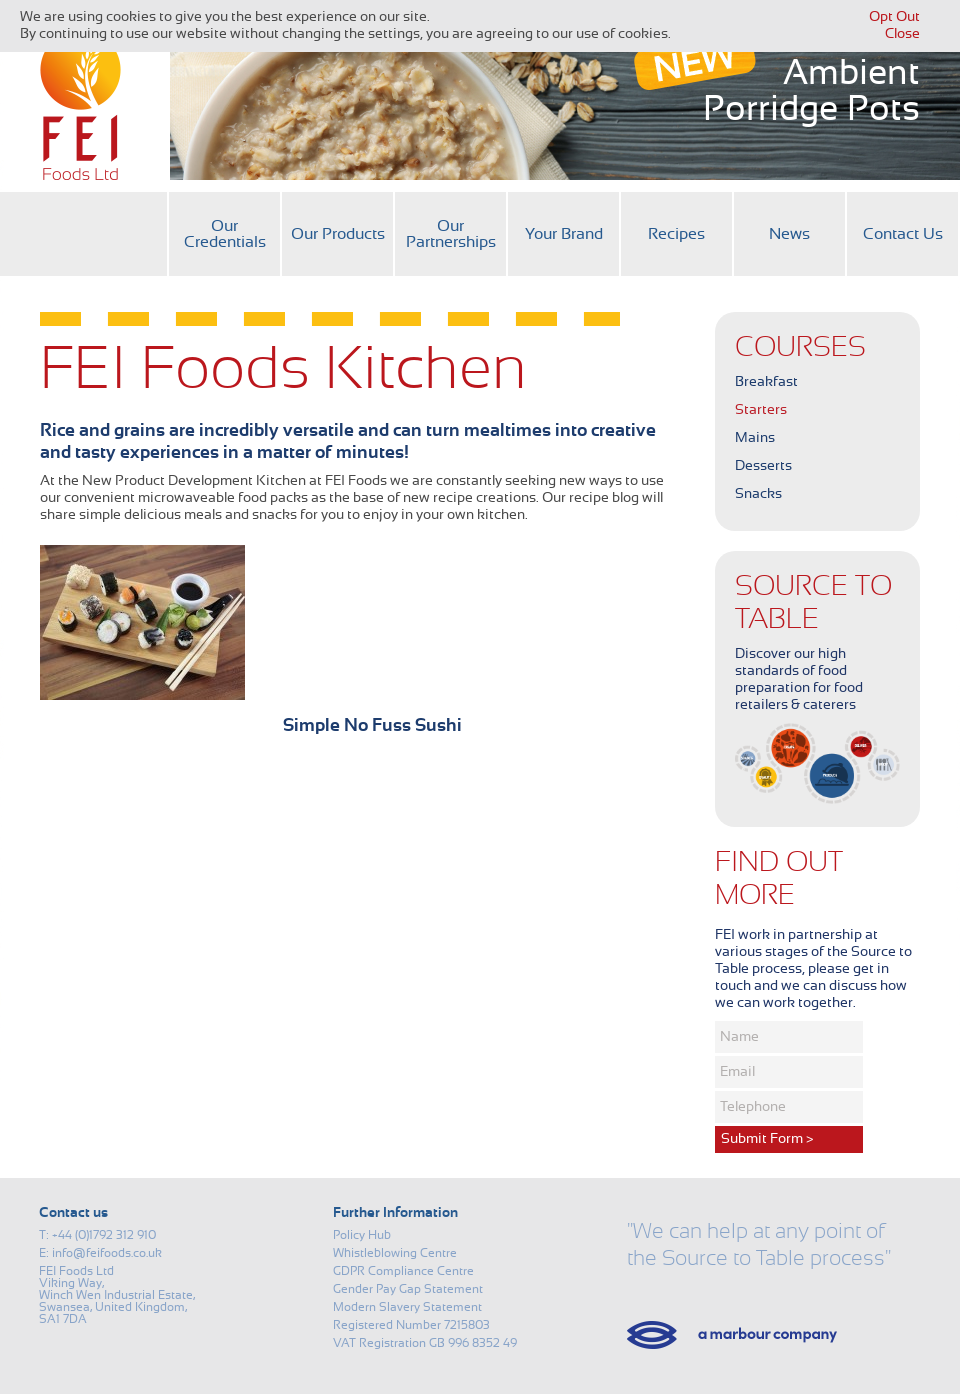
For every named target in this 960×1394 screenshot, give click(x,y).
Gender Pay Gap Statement (408, 1289)
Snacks (758, 494)
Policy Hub (362, 1235)
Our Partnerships (451, 234)
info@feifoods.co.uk (107, 1253)
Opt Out (894, 17)
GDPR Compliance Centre (403, 1271)
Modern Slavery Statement (407, 1307)
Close (902, 34)
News (789, 234)
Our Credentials (225, 234)
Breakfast (766, 382)
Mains (755, 438)
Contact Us (903, 234)
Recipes (676, 234)
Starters (761, 410)
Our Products (338, 234)
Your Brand (564, 234)
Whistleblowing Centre (395, 1253)
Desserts (763, 466)
